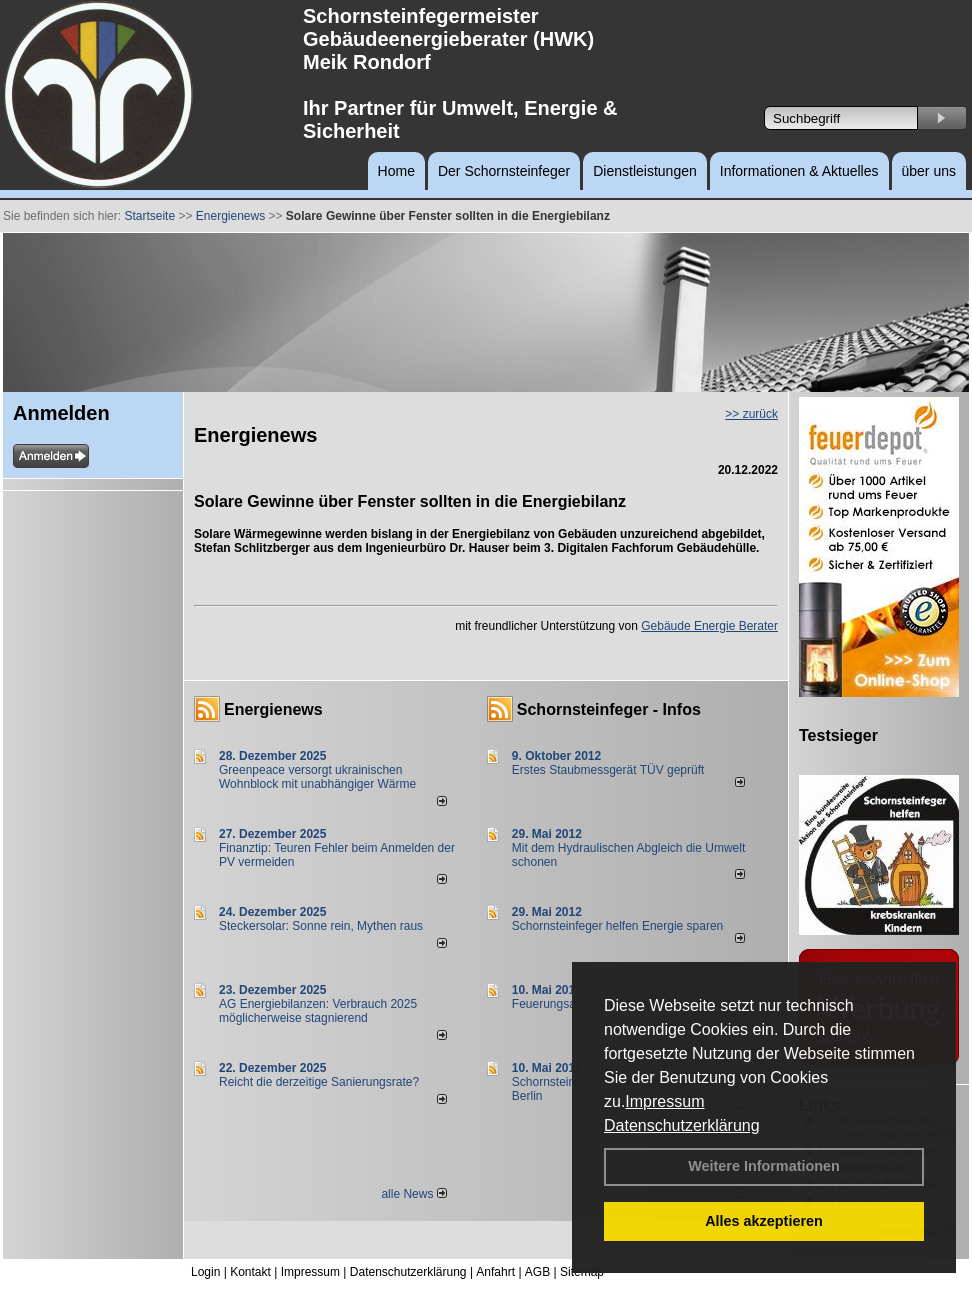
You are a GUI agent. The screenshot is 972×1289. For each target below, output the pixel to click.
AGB (537, 1272)
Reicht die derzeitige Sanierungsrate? (327, 1082)
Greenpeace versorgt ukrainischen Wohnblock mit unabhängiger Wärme (317, 777)
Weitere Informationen (764, 1166)
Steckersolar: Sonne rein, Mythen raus (321, 926)
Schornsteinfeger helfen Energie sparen (617, 926)
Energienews (273, 709)
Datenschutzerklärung (682, 1125)
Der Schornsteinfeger (504, 171)
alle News (413, 1194)
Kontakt (250, 1272)
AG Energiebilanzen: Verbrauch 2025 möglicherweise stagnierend (318, 1011)
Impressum (664, 1101)
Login (205, 1272)
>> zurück (751, 414)
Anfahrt (495, 1272)
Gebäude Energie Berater (709, 626)
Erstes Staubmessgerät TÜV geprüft (608, 770)
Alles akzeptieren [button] (764, 1221)
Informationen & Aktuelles (799, 171)
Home (396, 171)
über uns (929, 171)
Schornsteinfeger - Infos (609, 709)
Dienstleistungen (645, 171)
